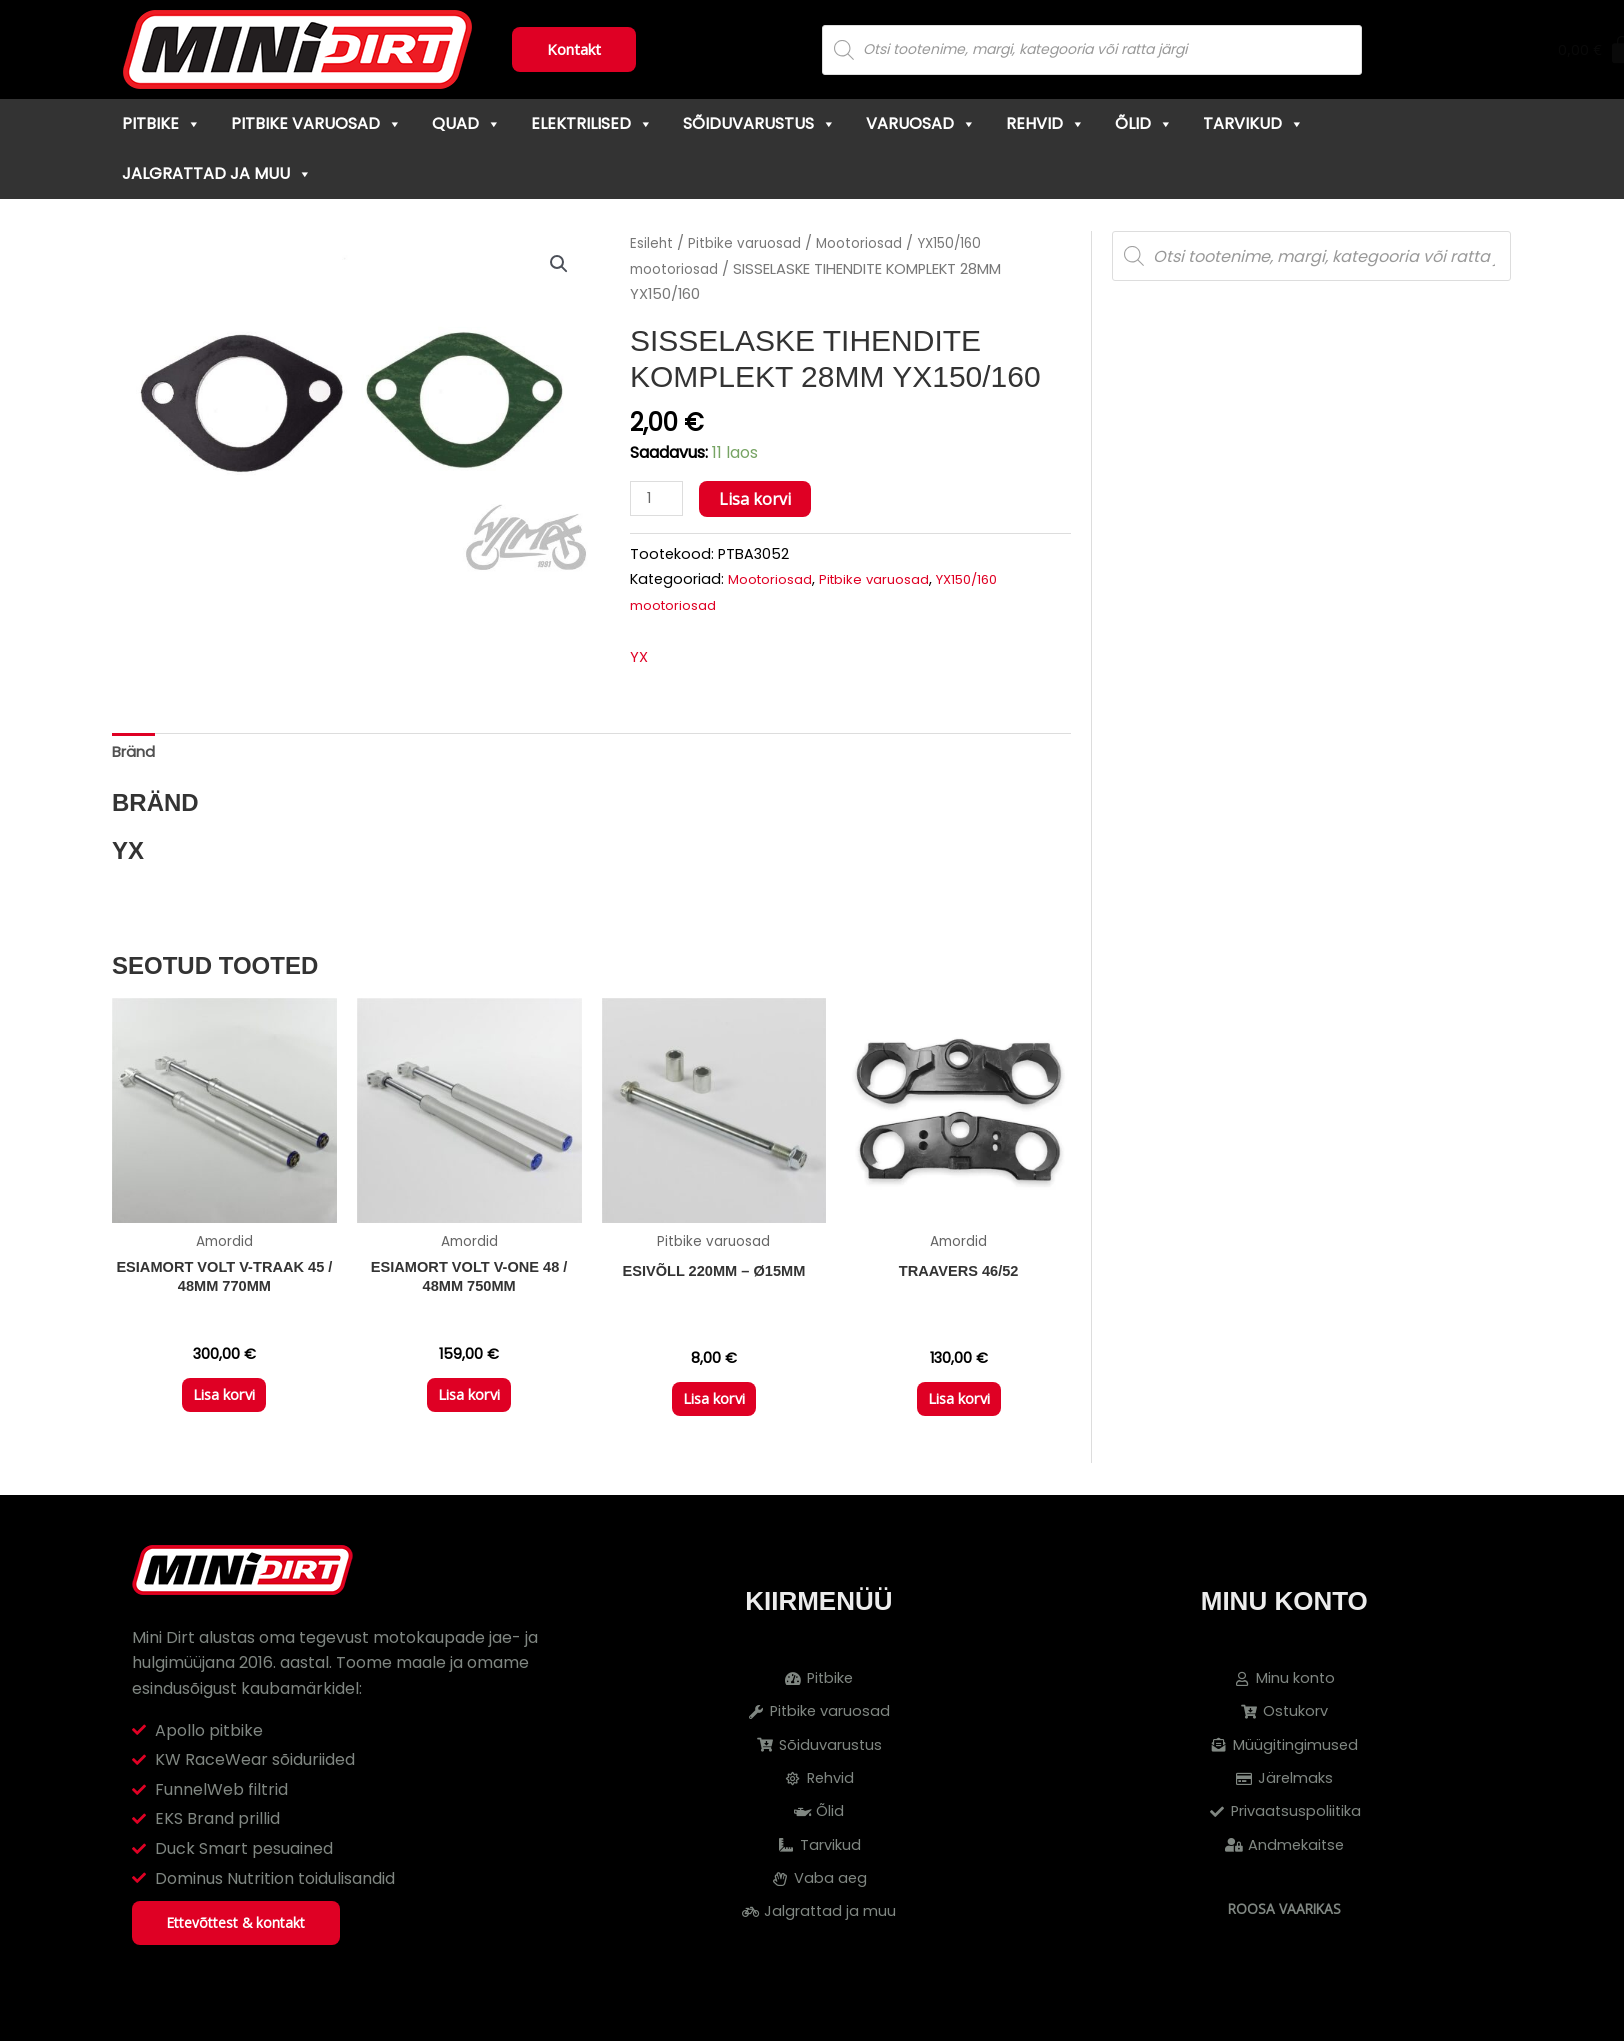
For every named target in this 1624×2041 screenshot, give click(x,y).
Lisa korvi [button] (224, 1412)
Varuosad (921, 123)
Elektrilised (592, 123)
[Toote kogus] (659, 499)
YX (639, 659)
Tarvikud (1253, 123)
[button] (558, 265)
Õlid (1144, 123)
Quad (466, 123)
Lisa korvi (760, 499)
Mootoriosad (874, 243)
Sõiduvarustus (759, 123)
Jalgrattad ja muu (217, 173)
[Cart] (1462, 50)
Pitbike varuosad (316, 123)
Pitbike (161, 123)
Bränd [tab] (135, 757)
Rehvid (1045, 123)
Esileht (653, 243)
